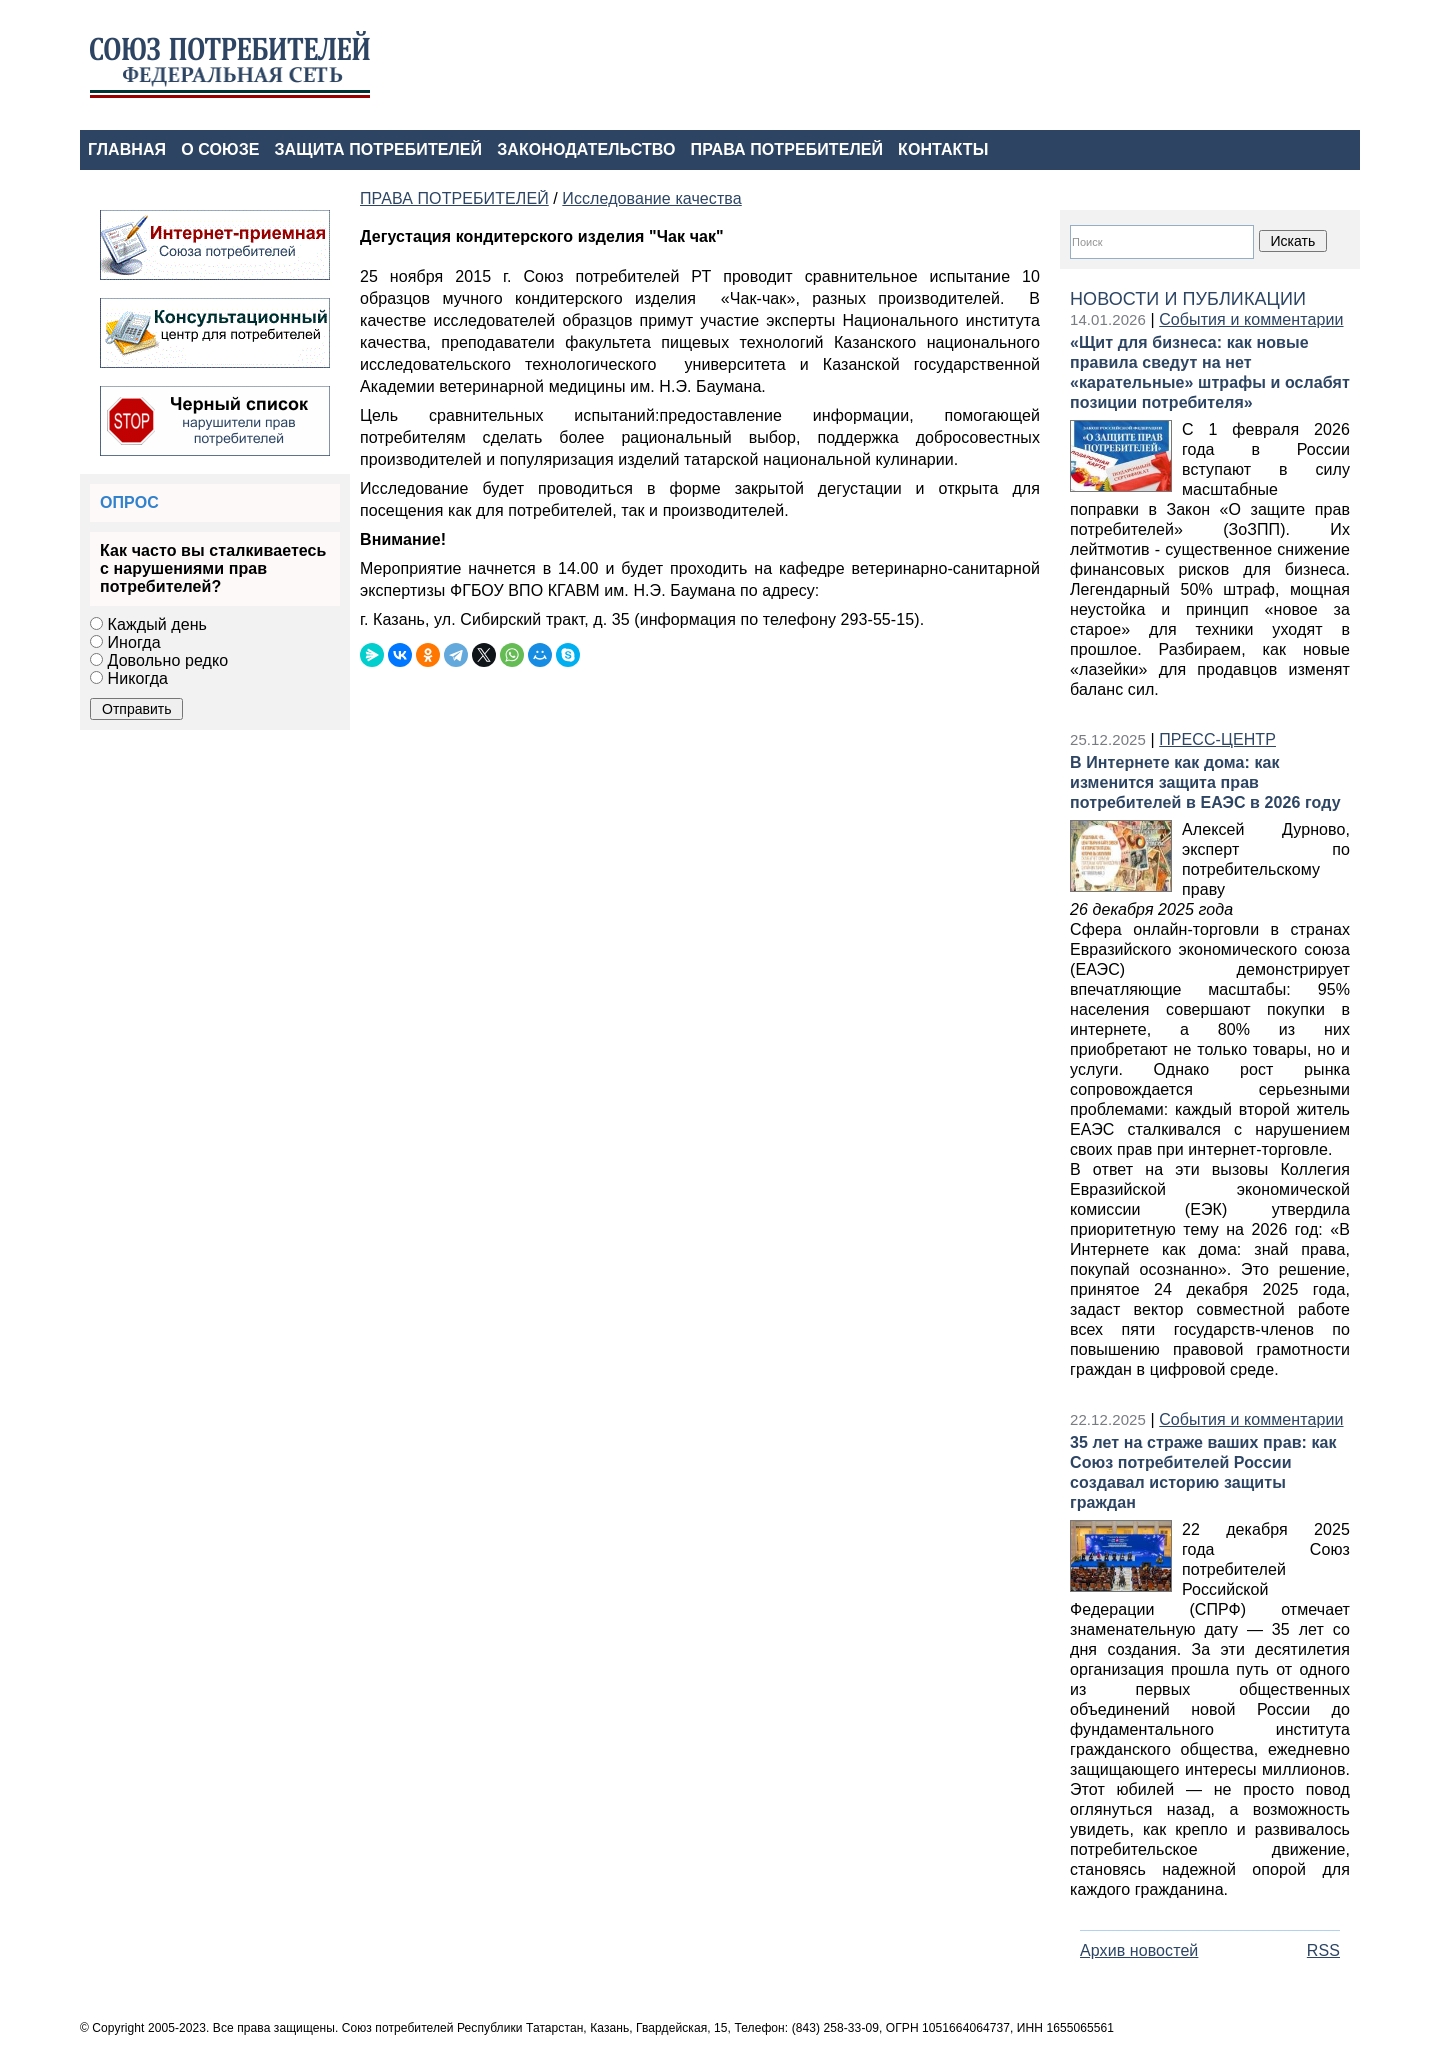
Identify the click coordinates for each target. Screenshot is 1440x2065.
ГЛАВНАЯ (127, 149)
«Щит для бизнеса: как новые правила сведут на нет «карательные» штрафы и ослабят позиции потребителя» (1210, 372)
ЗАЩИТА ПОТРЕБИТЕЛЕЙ (379, 149)
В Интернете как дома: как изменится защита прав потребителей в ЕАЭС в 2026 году (1205, 782)
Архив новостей (1139, 1950)
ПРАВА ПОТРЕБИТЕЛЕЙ (787, 149)
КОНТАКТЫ (943, 149)
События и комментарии (1251, 319)
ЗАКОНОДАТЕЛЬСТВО (586, 149)
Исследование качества (651, 198)
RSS (1323, 1950)
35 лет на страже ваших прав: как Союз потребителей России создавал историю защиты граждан (1203, 1472)
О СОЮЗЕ (220, 149)
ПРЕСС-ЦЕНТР (1217, 739)
